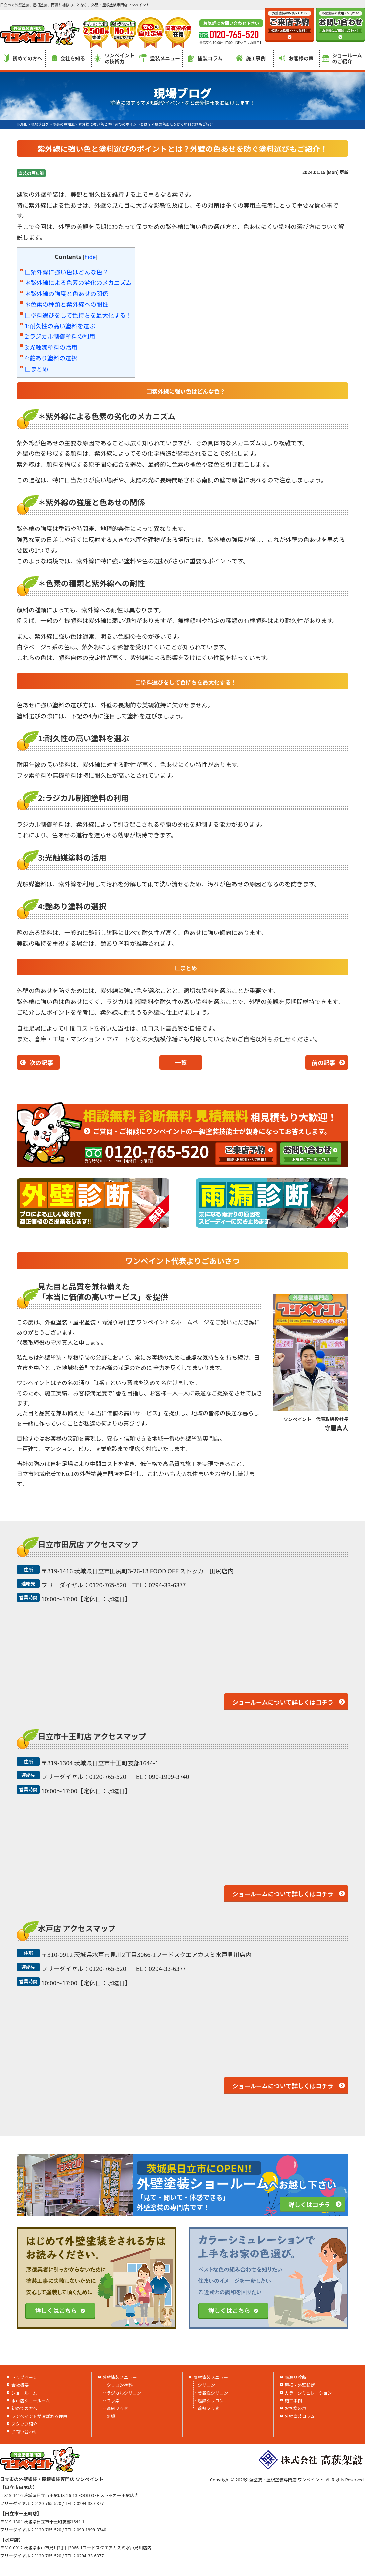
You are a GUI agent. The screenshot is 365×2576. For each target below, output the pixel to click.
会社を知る (68, 58)
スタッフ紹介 (24, 2424)
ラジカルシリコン (124, 2393)
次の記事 (41, 1062)
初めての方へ (23, 58)
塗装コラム (205, 58)
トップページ (24, 2377)
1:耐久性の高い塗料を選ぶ (60, 325)
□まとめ (36, 368)
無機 (111, 2416)
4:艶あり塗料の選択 (51, 357)
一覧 (181, 1062)
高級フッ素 (117, 2408)
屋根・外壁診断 (300, 2385)
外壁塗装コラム (300, 2416)
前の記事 (323, 1062)
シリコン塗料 (120, 2385)
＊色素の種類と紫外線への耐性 (66, 304)
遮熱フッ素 (208, 2408)
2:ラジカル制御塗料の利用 (60, 336)
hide (90, 257)
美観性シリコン (213, 2393)
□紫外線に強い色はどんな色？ (66, 272)
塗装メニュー (159, 58)
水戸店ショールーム (30, 2400)
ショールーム (24, 2393)
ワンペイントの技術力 (114, 58)
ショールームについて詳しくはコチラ (282, 1702)
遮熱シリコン (211, 2400)
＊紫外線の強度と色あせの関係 (66, 293)
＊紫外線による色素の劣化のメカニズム (78, 282)
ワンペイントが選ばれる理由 (39, 2416)
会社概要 (20, 2385)
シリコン (206, 2385)
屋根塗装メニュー (210, 2377)
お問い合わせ (24, 2431)
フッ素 (113, 2400)
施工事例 (251, 58)
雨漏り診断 (295, 2377)
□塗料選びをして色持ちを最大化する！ (78, 315)
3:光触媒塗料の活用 (51, 347)
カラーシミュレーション (308, 2393)
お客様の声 (296, 58)
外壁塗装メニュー (120, 2377)
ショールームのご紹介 (342, 58)
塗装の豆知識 (31, 173)
